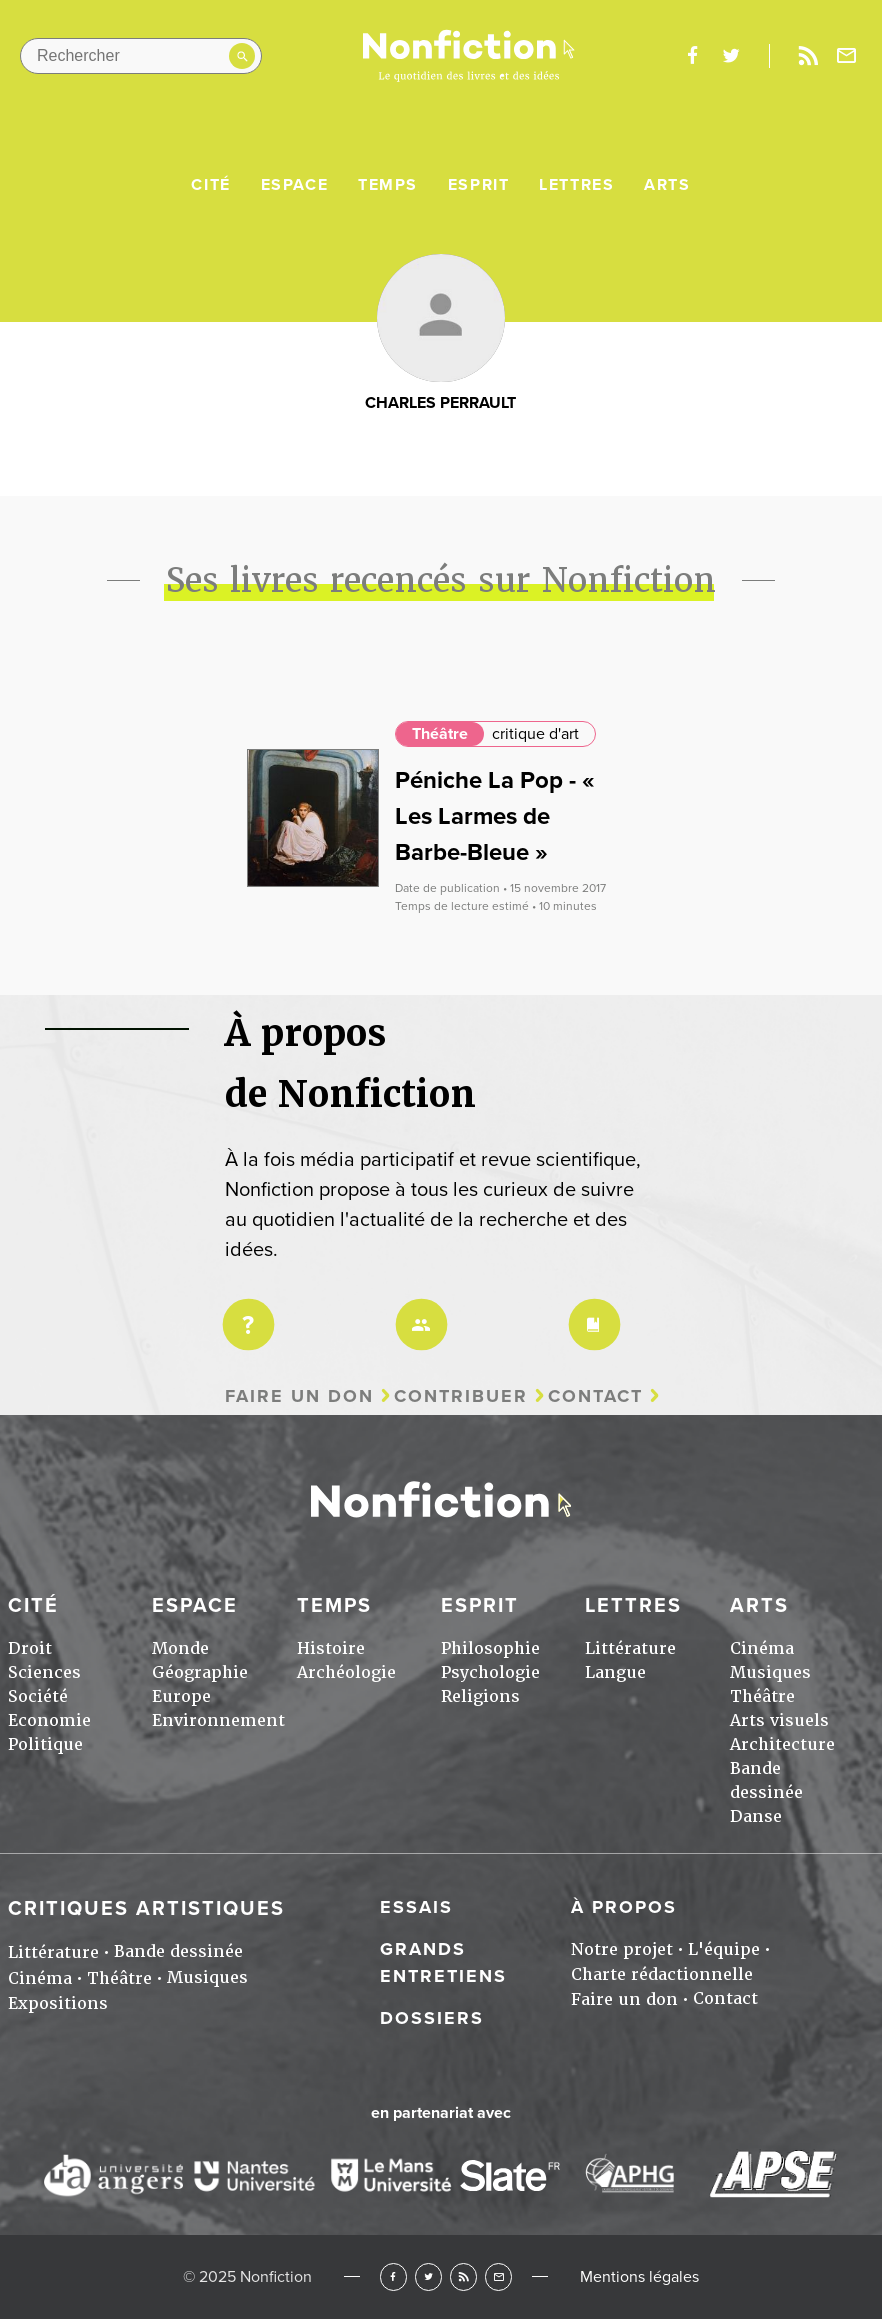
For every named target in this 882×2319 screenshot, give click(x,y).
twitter (731, 56)
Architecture (782, 1744)
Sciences (44, 1672)
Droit (30, 1648)
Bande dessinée (178, 1951)
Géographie (200, 1672)
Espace (295, 185)
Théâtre (440, 734)
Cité (210, 185)
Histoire (331, 1648)
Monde (180, 1648)
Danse (756, 1816)
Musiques (770, 1672)
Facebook (393, 2276)
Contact (595, 1396)
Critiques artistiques (146, 1909)
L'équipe (724, 1949)
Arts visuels (779, 1720)
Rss (808, 56)
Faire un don (299, 1396)
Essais (416, 1907)
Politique (45, 1744)
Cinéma (762, 1648)
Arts (667, 185)
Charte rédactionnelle (662, 1974)
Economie (49, 1720)
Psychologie (490, 1672)
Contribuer (461, 1396)
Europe (181, 1696)
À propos (624, 1907)
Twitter (428, 2276)
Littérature (630, 1648)
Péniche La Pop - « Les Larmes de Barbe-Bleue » (495, 816)
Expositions (58, 2003)
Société (38, 1696)
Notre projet (622, 1949)
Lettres (576, 185)
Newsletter (847, 56)
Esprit (479, 185)
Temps (388, 185)
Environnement (218, 1720)
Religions (480, 1696)
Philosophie (490, 1648)
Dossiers (432, 2018)
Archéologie (346, 1672)
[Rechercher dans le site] (141, 56)
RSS (463, 2276)
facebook (692, 56)
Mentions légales (639, 2277)
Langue (615, 1672)
